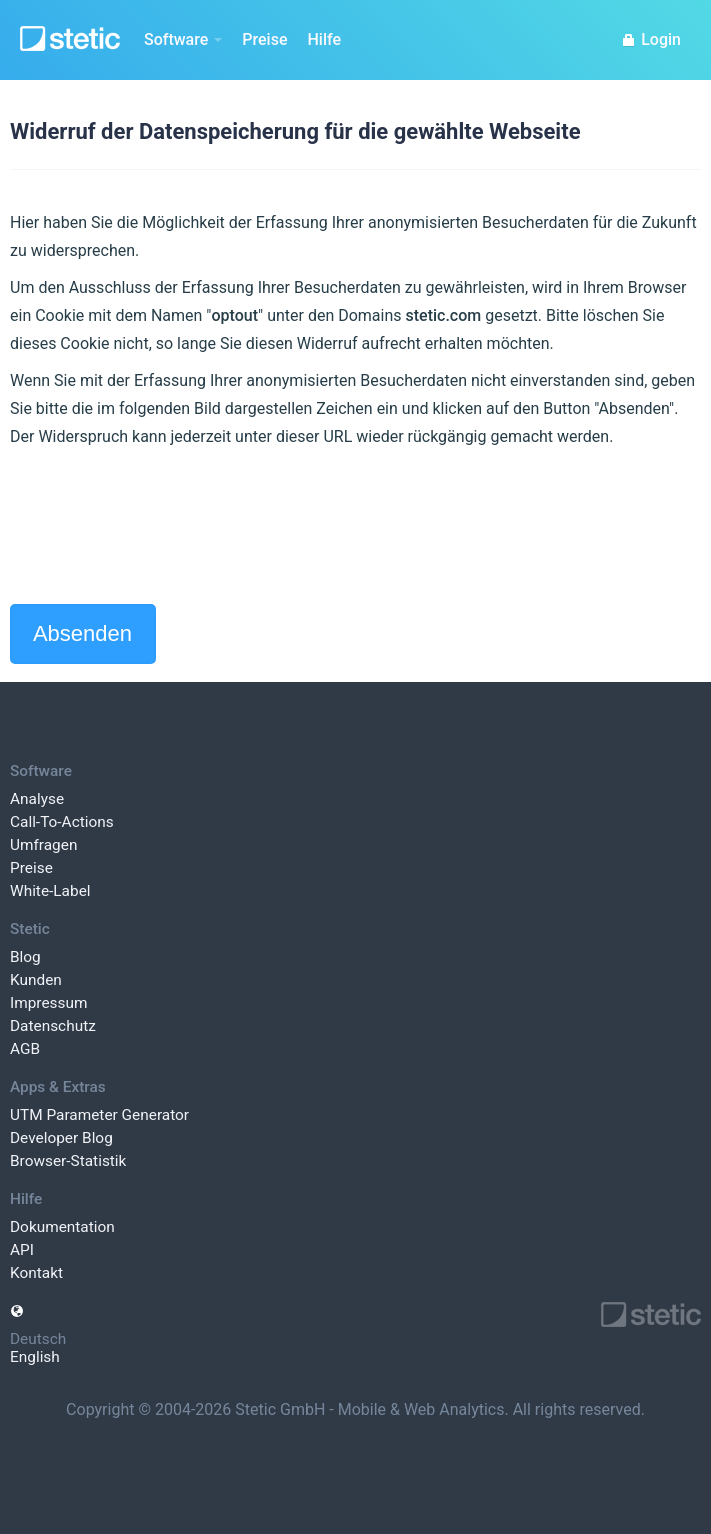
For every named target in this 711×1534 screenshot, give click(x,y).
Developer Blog (61, 1138)
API (22, 1250)
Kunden (36, 980)
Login (651, 39)
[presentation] (162, 527)
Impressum (48, 1003)
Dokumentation (62, 1227)
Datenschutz (53, 1026)
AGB (25, 1049)
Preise (264, 39)
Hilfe (324, 39)
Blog (25, 957)
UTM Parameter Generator (99, 1115)
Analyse (37, 799)
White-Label (50, 891)
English (35, 1357)
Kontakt (36, 1273)
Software (183, 39)
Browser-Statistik (68, 1161)
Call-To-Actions (62, 822)
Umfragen (43, 845)
